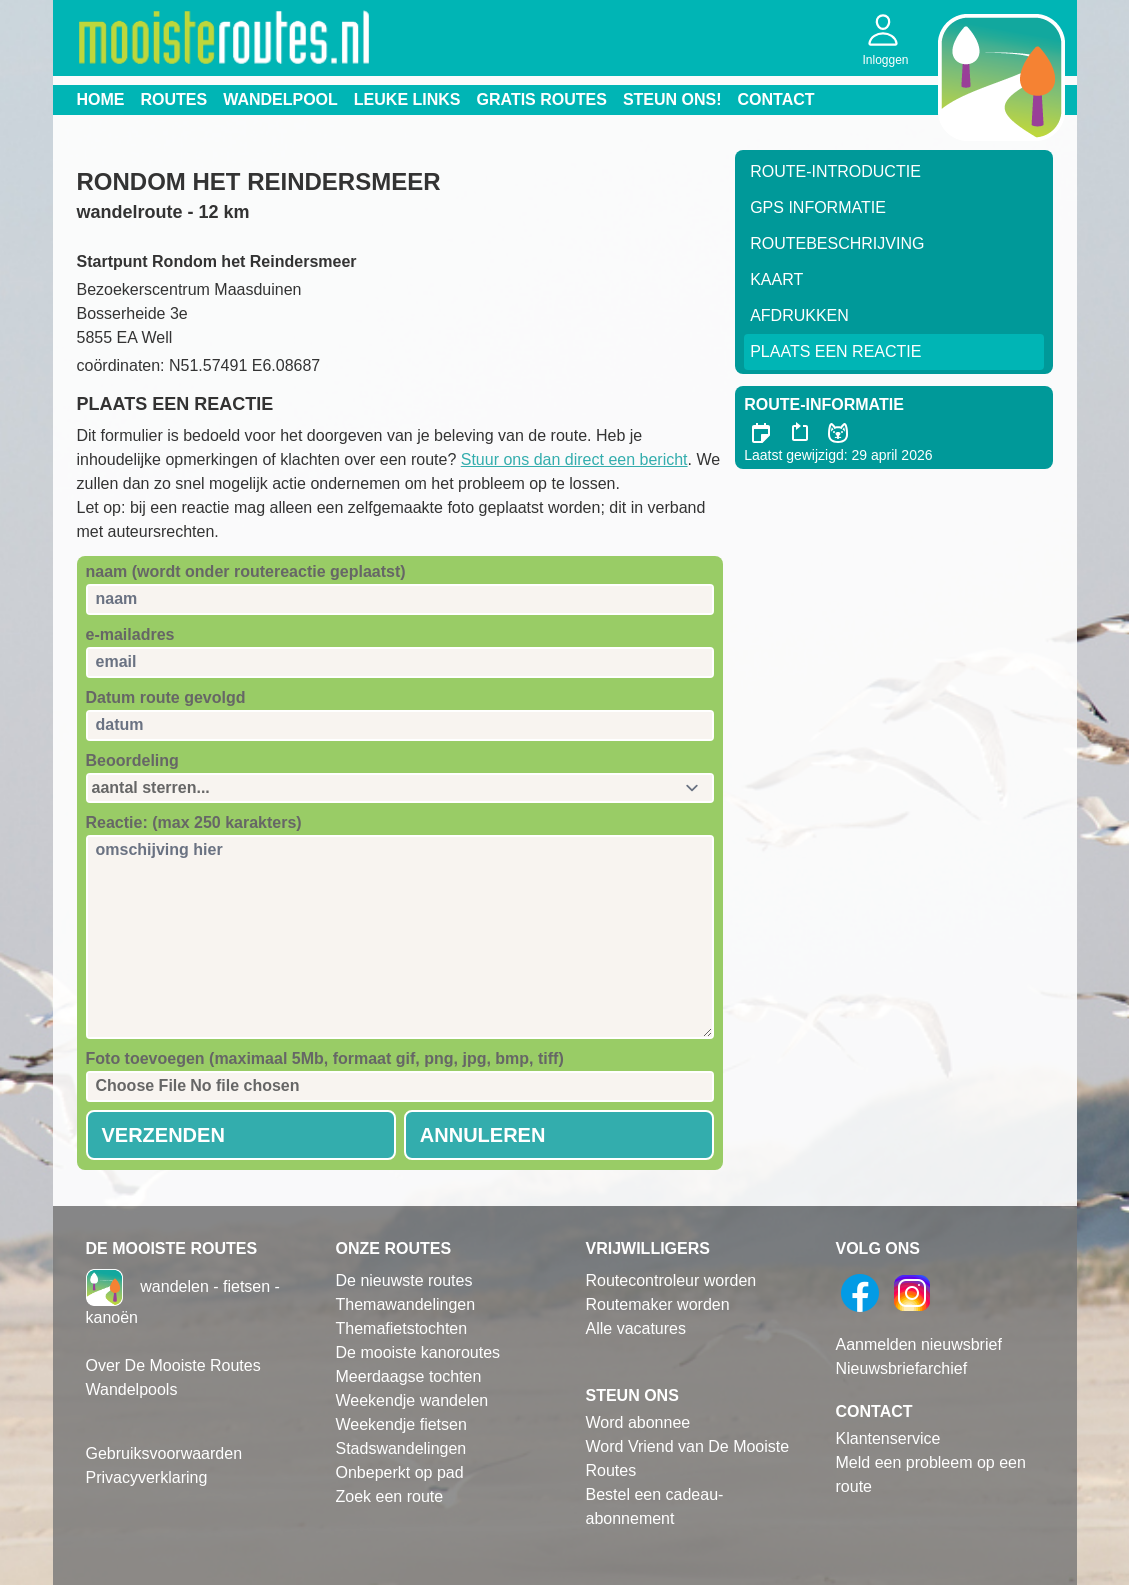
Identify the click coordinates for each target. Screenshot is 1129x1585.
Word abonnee (638, 1422)
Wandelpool (280, 99)
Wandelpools (132, 1389)
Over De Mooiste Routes (173, 1365)
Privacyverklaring (147, 1477)
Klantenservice (888, 1438)
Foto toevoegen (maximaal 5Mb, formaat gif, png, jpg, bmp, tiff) (325, 1058)
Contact (776, 99)
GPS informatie (818, 207)
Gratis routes (542, 99)
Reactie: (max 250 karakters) (194, 822)
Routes (174, 99)
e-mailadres (130, 634)
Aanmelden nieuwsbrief (919, 1344)
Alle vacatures (636, 1328)
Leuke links (407, 99)
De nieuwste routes (404, 1280)
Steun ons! (672, 99)
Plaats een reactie (835, 351)
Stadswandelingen (401, 1448)
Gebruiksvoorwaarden (164, 1453)
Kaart (776, 279)
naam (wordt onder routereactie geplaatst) (246, 571)
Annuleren (483, 1135)
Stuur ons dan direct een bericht (574, 459)
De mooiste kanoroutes (418, 1352)
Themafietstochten (402, 1328)
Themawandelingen (406, 1304)
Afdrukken (799, 315)
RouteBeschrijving (837, 243)
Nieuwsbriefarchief (902, 1368)
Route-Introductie (835, 171)
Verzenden (163, 1135)
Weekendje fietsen (401, 1424)
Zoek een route (390, 1496)
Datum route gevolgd (166, 697)
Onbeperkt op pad (400, 1472)
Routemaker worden (658, 1304)
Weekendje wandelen (412, 1400)
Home (101, 99)
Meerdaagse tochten (409, 1376)
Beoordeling (132, 760)
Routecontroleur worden (671, 1280)
